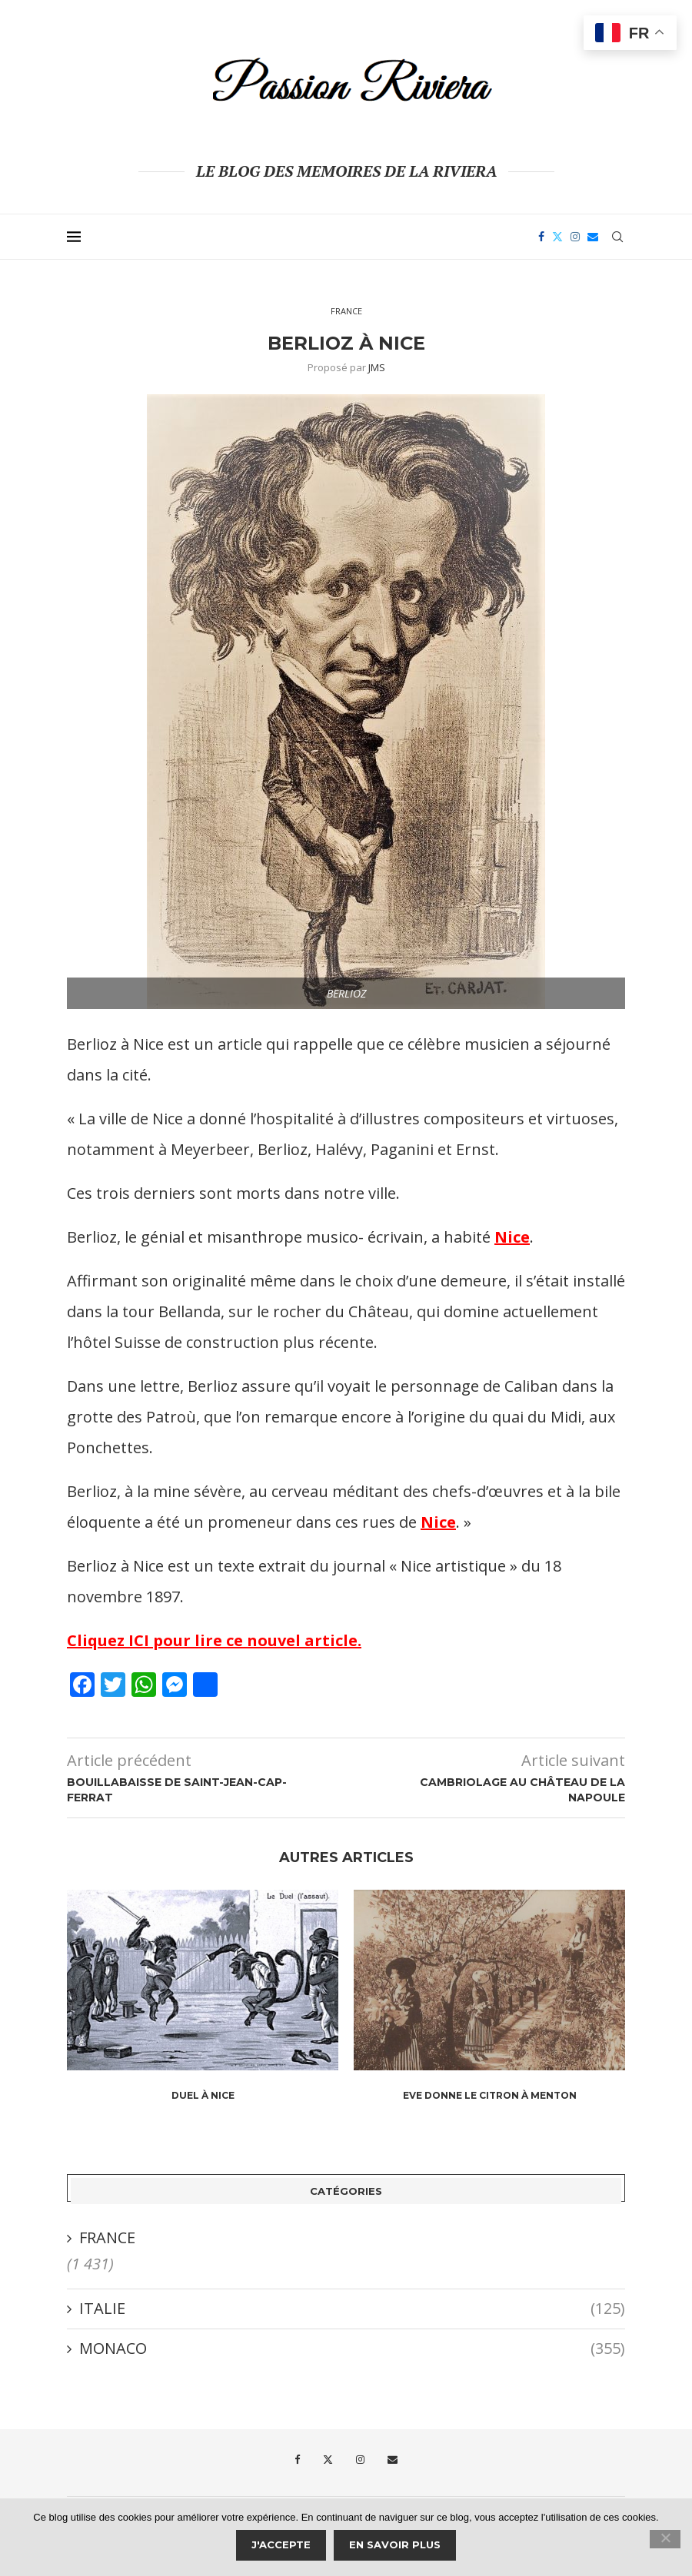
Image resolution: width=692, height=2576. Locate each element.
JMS (376, 367)
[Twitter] (557, 236)
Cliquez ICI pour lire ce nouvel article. (214, 1640)
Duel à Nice (203, 2095)
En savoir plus (395, 2544)
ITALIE (352, 2308)
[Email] (592, 236)
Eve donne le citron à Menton (490, 2095)
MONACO (352, 2348)
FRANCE (107, 2237)
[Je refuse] (665, 2539)
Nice (512, 1237)
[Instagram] (575, 236)
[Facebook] (541, 236)
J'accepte (281, 2544)
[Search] (617, 236)
